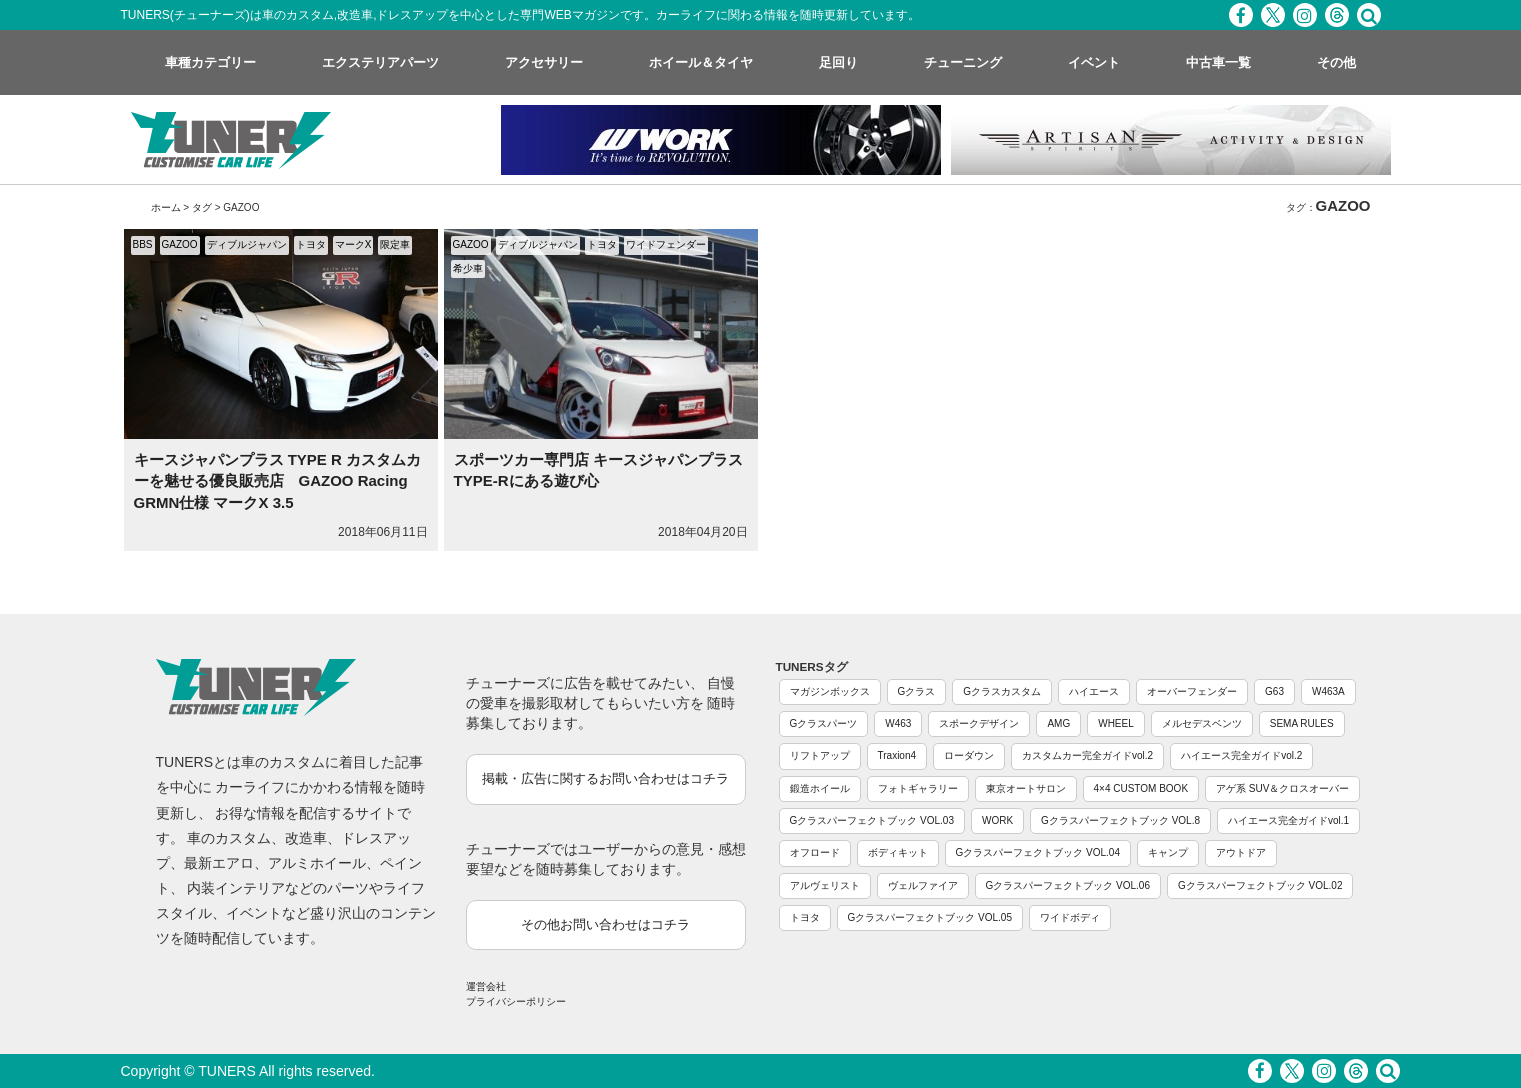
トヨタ (311, 244)
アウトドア (1241, 852)
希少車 (468, 268)
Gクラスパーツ (824, 723)
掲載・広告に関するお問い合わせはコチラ (605, 778)
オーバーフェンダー (1192, 691)
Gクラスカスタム (1002, 691)
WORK (997, 820)
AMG (1058, 723)
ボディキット (898, 852)
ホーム (166, 207)
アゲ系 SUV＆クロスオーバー (1282, 788)
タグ (202, 207)
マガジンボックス (830, 691)
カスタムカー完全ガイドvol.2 (1087, 755)
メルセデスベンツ (1202, 723)
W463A (1328, 691)
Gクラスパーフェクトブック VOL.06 (1068, 885)
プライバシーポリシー (516, 1001)
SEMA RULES (1302, 723)
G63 (1274, 691)
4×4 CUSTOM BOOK (1141, 788)
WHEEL (1116, 723)
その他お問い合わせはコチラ (605, 924)
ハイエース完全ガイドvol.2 (1241, 755)
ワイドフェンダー (666, 244)
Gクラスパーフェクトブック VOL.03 (872, 820)
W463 (898, 723)
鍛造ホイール (820, 788)
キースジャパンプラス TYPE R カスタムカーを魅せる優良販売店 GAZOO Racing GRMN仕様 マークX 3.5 (278, 481)
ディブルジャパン (247, 244)
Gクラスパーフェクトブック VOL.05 (930, 917)
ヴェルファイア (923, 885)
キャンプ (1168, 852)
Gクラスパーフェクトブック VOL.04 (1038, 852)
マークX (353, 244)
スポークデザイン (979, 723)
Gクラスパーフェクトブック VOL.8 (1120, 820)
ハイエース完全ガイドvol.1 (1288, 820)
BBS (143, 244)
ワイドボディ (1070, 917)
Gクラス (917, 691)
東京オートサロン (1026, 788)
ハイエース (1094, 691)
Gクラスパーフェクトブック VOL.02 (1260, 885)
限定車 (395, 244)
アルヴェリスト (825, 885)
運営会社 (486, 986)
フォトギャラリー (918, 788)
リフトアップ (820, 755)
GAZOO (180, 244)
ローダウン (969, 755)
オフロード (815, 852)
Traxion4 (897, 755)
